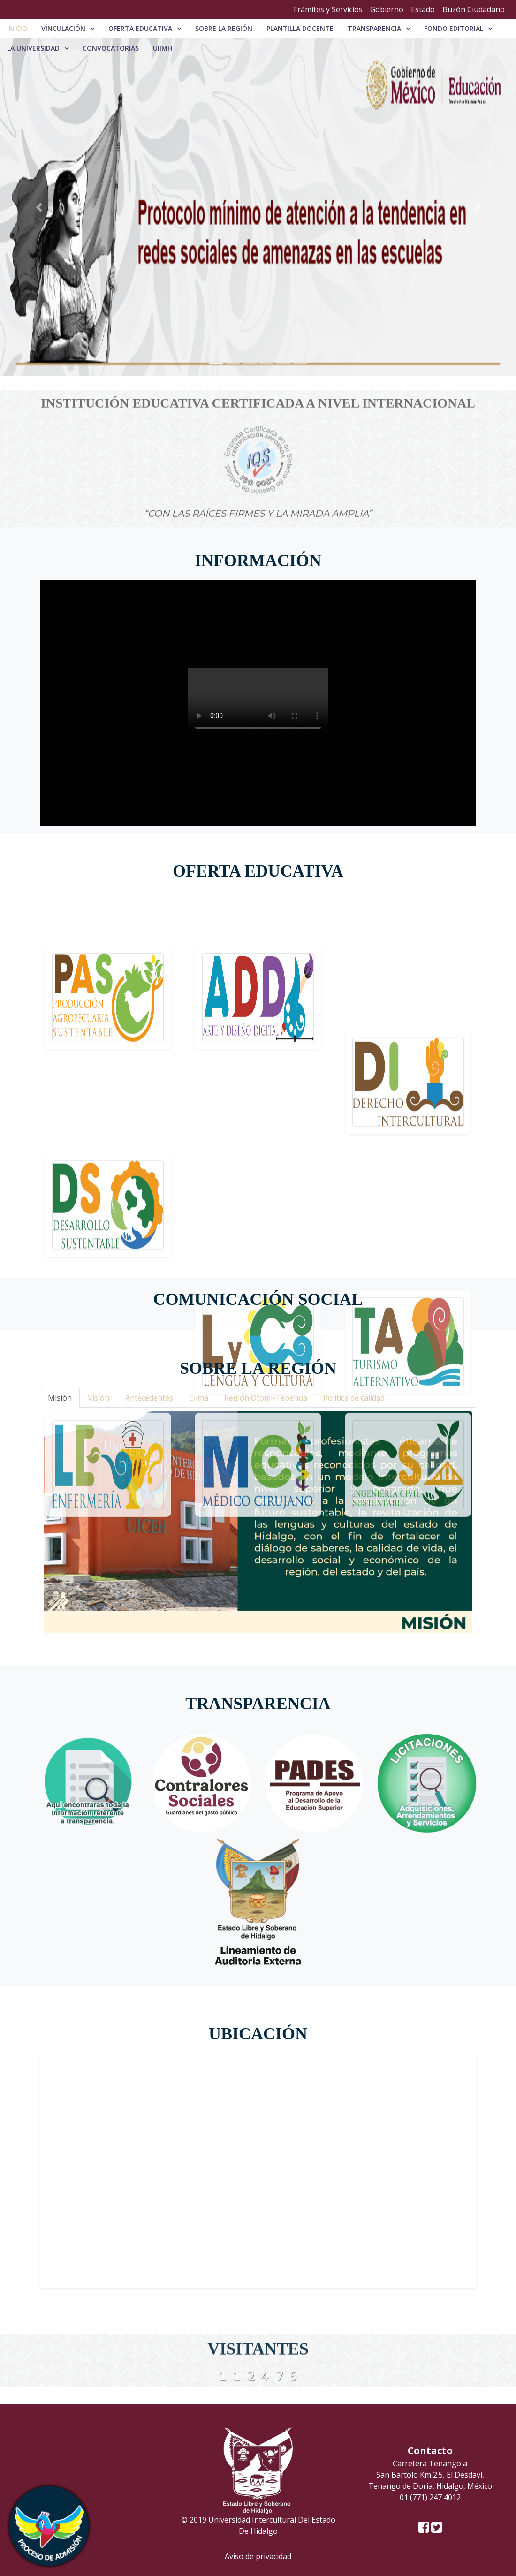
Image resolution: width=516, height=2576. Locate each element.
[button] (38, 207)
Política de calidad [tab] (354, 1398)
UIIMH (162, 48)
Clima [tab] (198, 1398)
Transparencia (374, 28)
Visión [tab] (98, 1398)
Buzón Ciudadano (473, 9)
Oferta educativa (140, 28)
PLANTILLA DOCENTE (300, 28)
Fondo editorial (453, 28)
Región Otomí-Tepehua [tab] (265, 1398)
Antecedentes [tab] (149, 1398)
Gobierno (386, 9)
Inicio (17, 28)
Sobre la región (223, 28)
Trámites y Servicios (327, 9)
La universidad (33, 48)
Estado (423, 9)
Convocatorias (111, 48)
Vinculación (63, 28)
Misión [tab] (60, 1398)
